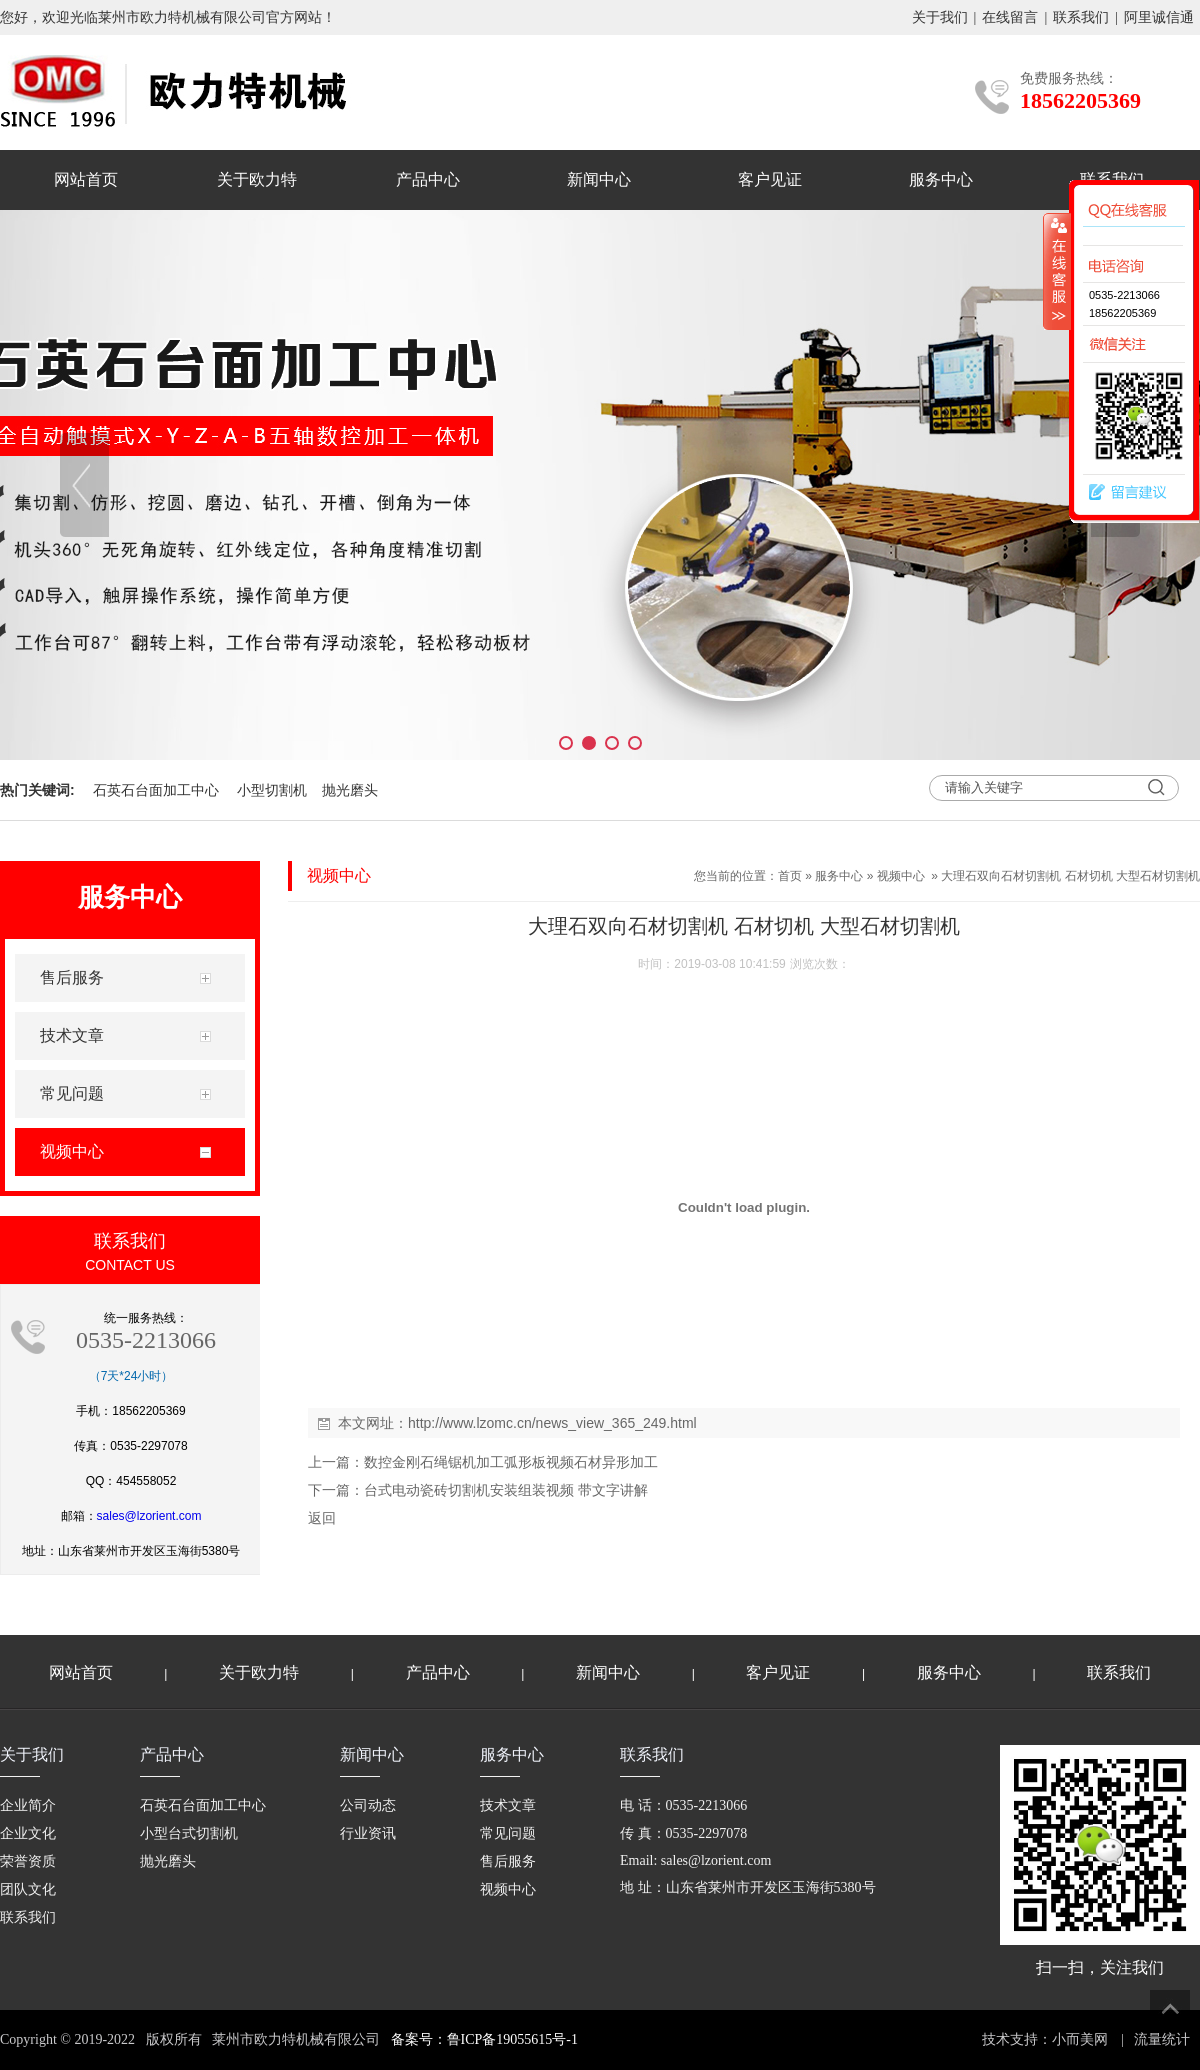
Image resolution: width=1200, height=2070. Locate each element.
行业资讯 (368, 1833)
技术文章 (508, 1805)
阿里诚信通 (1159, 17)
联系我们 (1081, 17)
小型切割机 (272, 790)
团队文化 (28, 1889)
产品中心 (428, 179)
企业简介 (28, 1805)
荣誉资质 (28, 1861)
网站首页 (86, 179)
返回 (322, 1518)
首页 (790, 876)
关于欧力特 (257, 179)
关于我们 (940, 17)
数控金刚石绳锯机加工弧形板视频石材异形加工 (511, 1462)
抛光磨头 (350, 790)
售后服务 (508, 1861)
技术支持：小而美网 (1045, 2039)
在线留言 (1010, 17)
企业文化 (28, 1833)
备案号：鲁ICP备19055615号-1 (484, 2039)
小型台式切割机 (189, 1833)
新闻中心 (599, 179)
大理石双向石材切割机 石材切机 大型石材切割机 (1070, 876)
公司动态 (368, 1805)
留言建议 (1123, 493)
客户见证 (770, 179)
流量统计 (1162, 2039)
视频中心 (901, 876)
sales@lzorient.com (149, 1516)
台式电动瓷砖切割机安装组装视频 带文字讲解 (506, 1490)
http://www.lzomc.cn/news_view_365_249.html (552, 1423)
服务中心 (941, 179)
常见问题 (508, 1833)
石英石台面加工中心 (156, 790)
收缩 (1057, 271)
